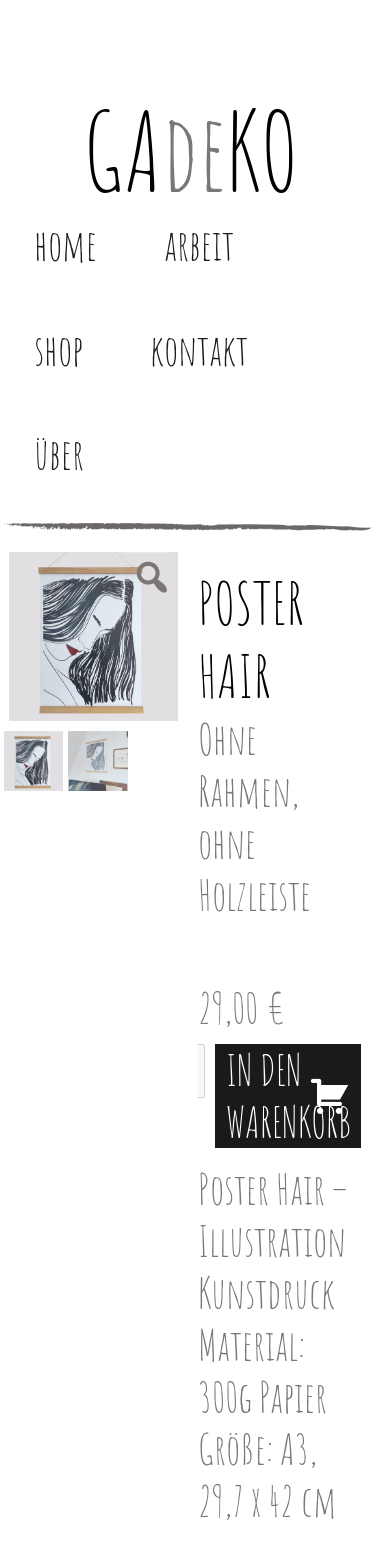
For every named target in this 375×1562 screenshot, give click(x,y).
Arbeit (199, 245)
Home (65, 245)
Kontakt (199, 350)
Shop (58, 350)
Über (59, 454)
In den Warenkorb (288, 1096)
